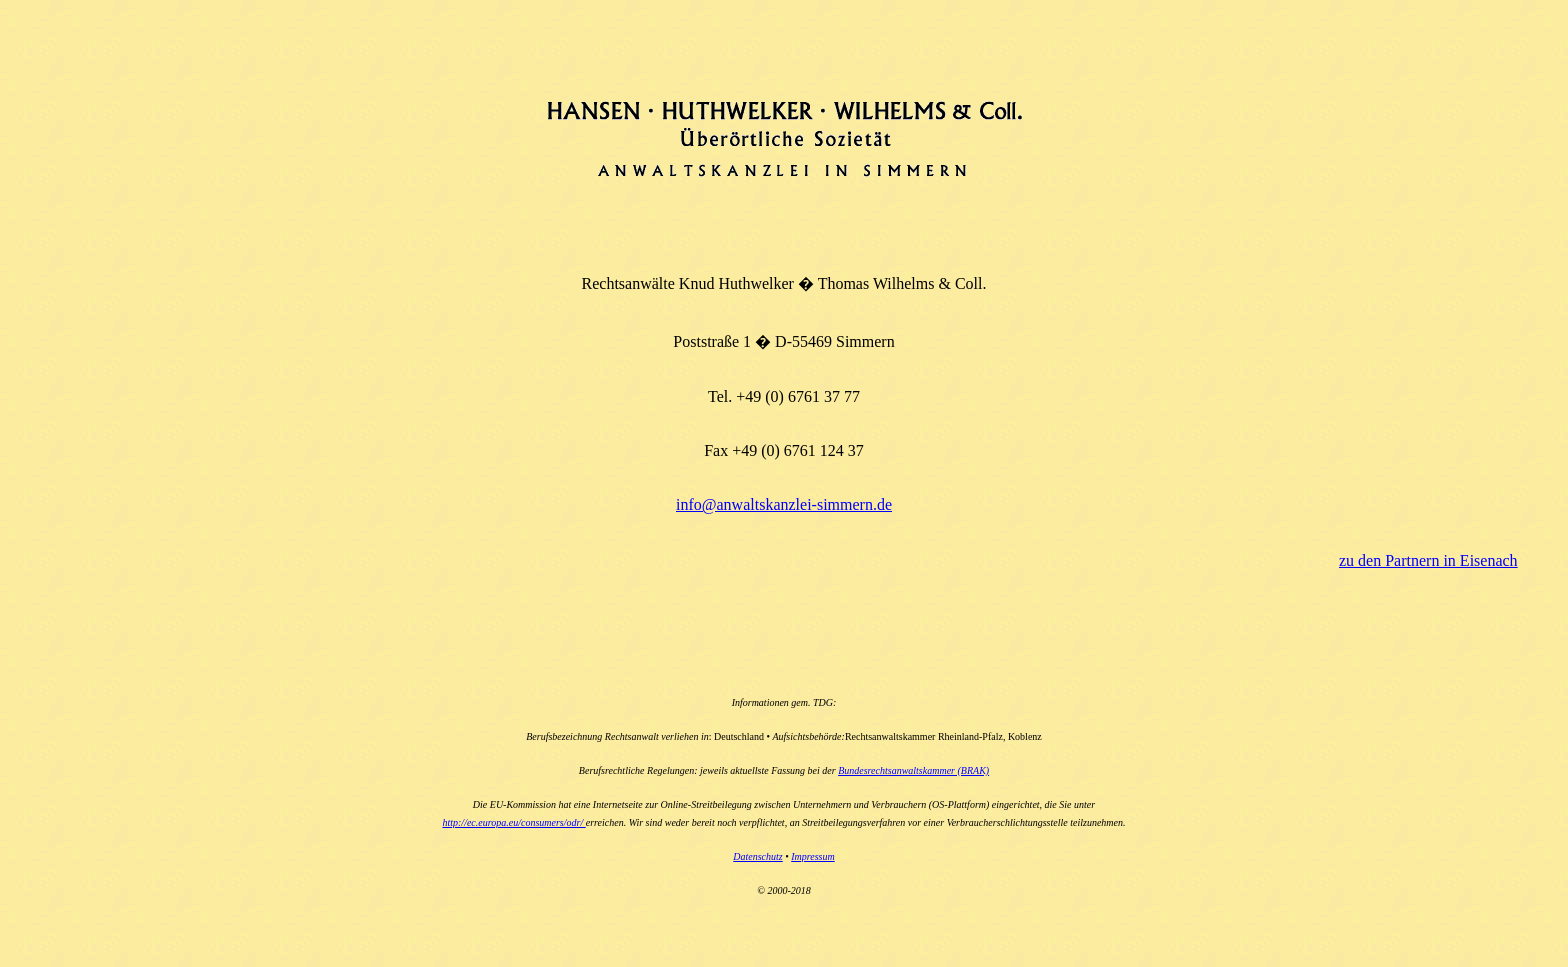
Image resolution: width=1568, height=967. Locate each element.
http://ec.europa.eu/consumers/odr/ (513, 822)
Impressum (813, 856)
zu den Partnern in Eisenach (1428, 560)
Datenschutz (757, 856)
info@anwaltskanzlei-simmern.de (784, 504)
